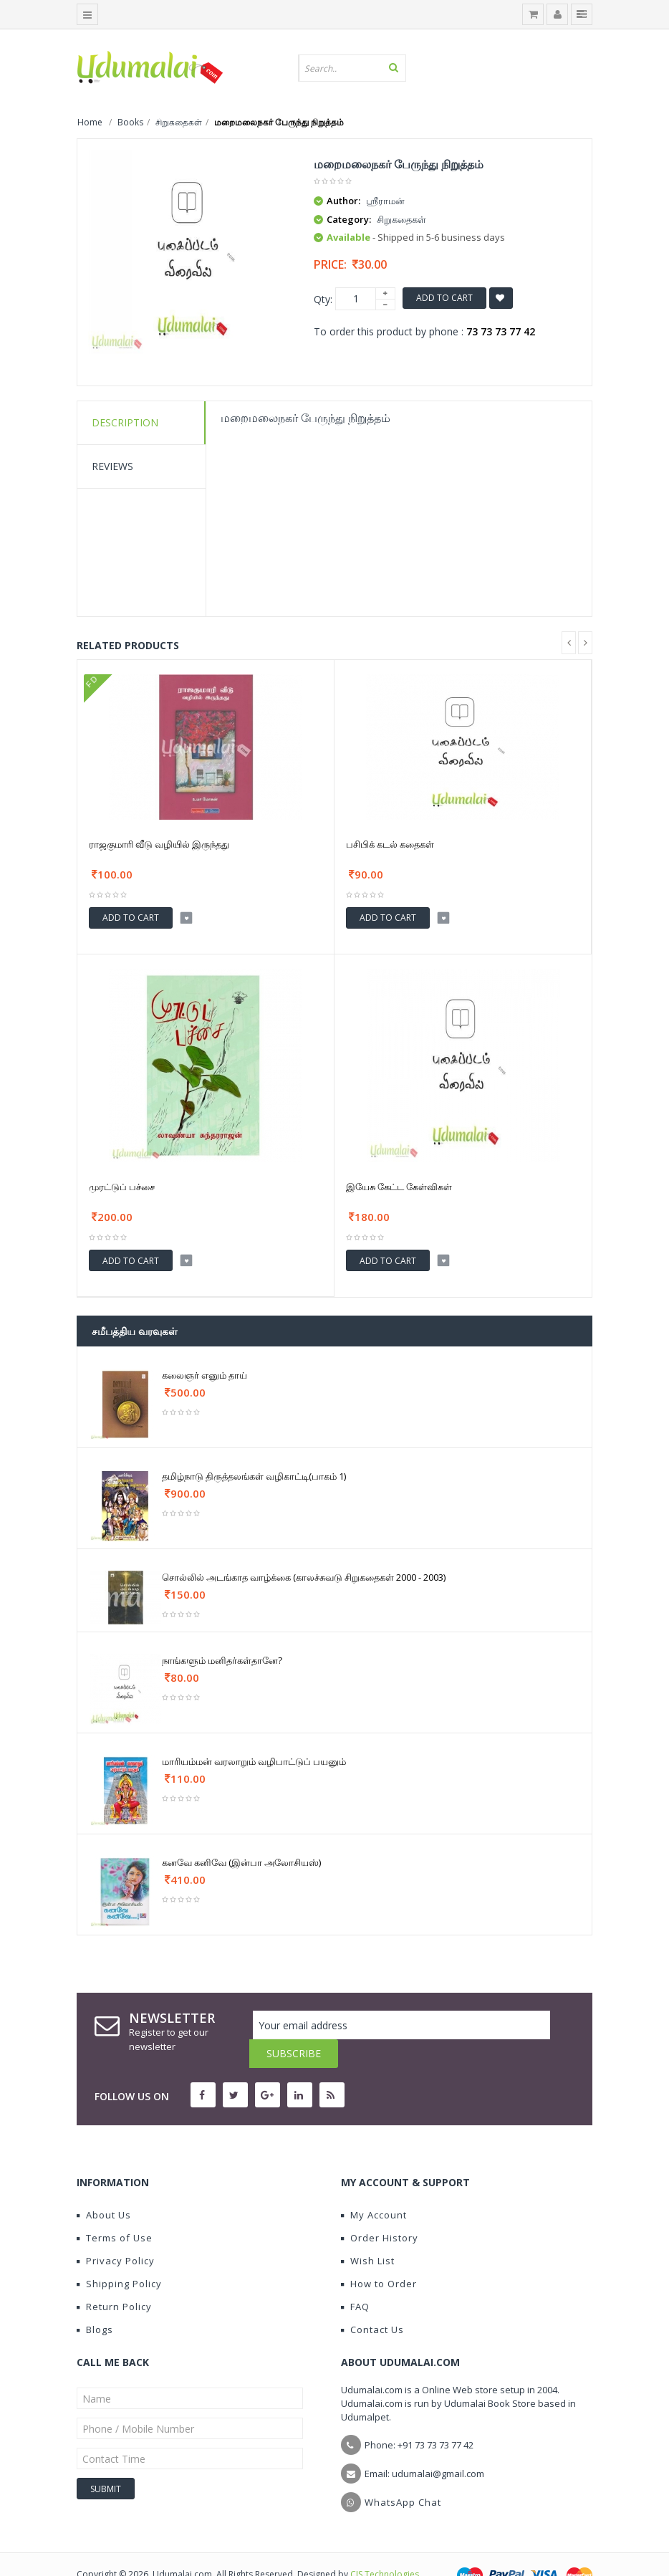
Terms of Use (115, 2209)
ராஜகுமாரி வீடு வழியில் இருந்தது (159, 844)
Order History (379, 2209)
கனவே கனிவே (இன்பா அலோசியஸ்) (241, 1862)
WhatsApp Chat (403, 2473)
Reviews (112, 466)
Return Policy (114, 2277)
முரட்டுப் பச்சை (122, 1186)
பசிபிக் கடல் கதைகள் (390, 844)
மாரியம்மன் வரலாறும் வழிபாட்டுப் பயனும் (254, 1761)
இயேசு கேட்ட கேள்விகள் (399, 1186)
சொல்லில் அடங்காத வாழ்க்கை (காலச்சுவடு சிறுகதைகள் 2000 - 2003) (304, 1577)
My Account (374, 2186)
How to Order (379, 2255)
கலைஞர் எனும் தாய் (204, 1375)
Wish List (368, 2232)
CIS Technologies (384, 2545)
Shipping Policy (119, 2255)
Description (125, 422)
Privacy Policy (116, 2232)
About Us (104, 2186)
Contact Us (372, 2300)
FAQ (355, 2277)
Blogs (95, 2300)
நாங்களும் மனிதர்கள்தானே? (222, 1660)
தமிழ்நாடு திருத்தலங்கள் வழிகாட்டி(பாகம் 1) (254, 1476)
